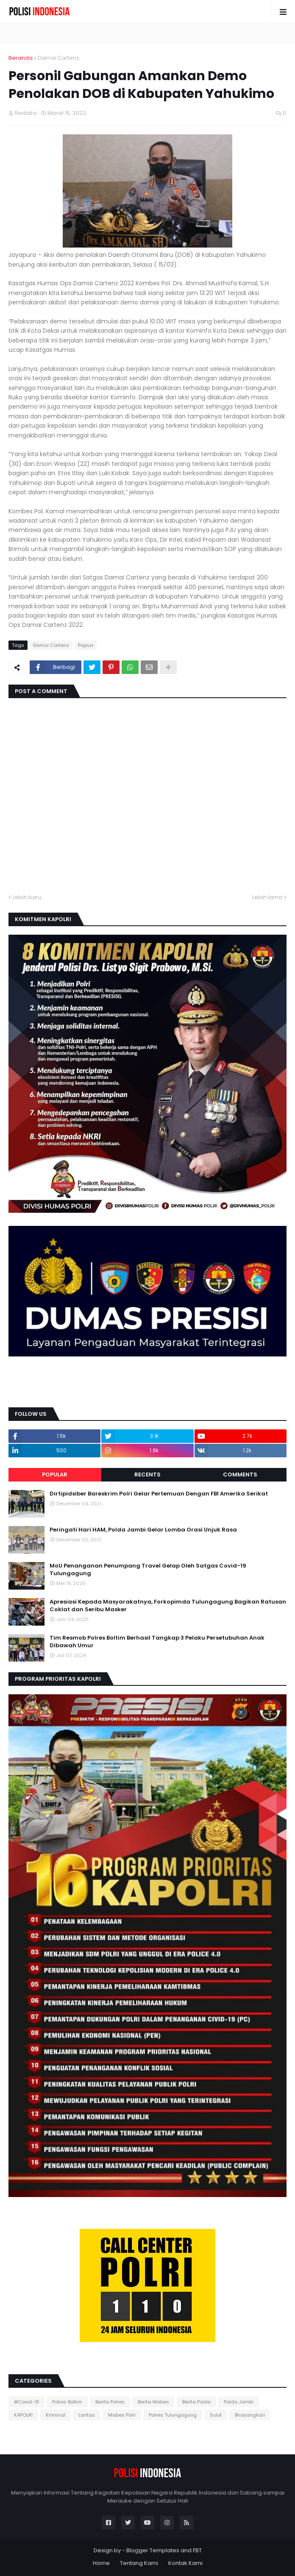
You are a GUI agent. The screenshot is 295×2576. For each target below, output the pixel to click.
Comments (240, 1474)
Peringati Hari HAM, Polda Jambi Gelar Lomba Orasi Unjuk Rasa (143, 1530)
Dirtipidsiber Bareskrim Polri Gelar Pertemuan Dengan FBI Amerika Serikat (159, 1494)
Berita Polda (196, 2401)
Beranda (20, 58)
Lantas (86, 2415)
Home (101, 2563)
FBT (197, 2550)
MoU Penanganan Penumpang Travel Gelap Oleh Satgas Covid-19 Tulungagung (148, 1569)
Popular (54, 1474)
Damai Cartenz (58, 58)
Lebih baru (27, 897)
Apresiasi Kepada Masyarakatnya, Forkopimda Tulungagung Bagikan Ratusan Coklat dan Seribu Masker (168, 1605)
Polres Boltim (67, 2401)
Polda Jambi (238, 2401)
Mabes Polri (122, 2415)
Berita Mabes (153, 2401)
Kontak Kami (185, 2563)
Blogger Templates (152, 2550)
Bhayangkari (250, 2415)
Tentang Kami (139, 2563)
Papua (85, 645)
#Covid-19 (26, 2401)
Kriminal (55, 2415)
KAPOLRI (23, 2415)
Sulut (216, 2415)
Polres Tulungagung (173, 2415)
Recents (147, 1474)
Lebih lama (267, 897)
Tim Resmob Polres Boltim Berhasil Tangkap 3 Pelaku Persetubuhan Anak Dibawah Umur (157, 1641)
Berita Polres (110, 2401)
